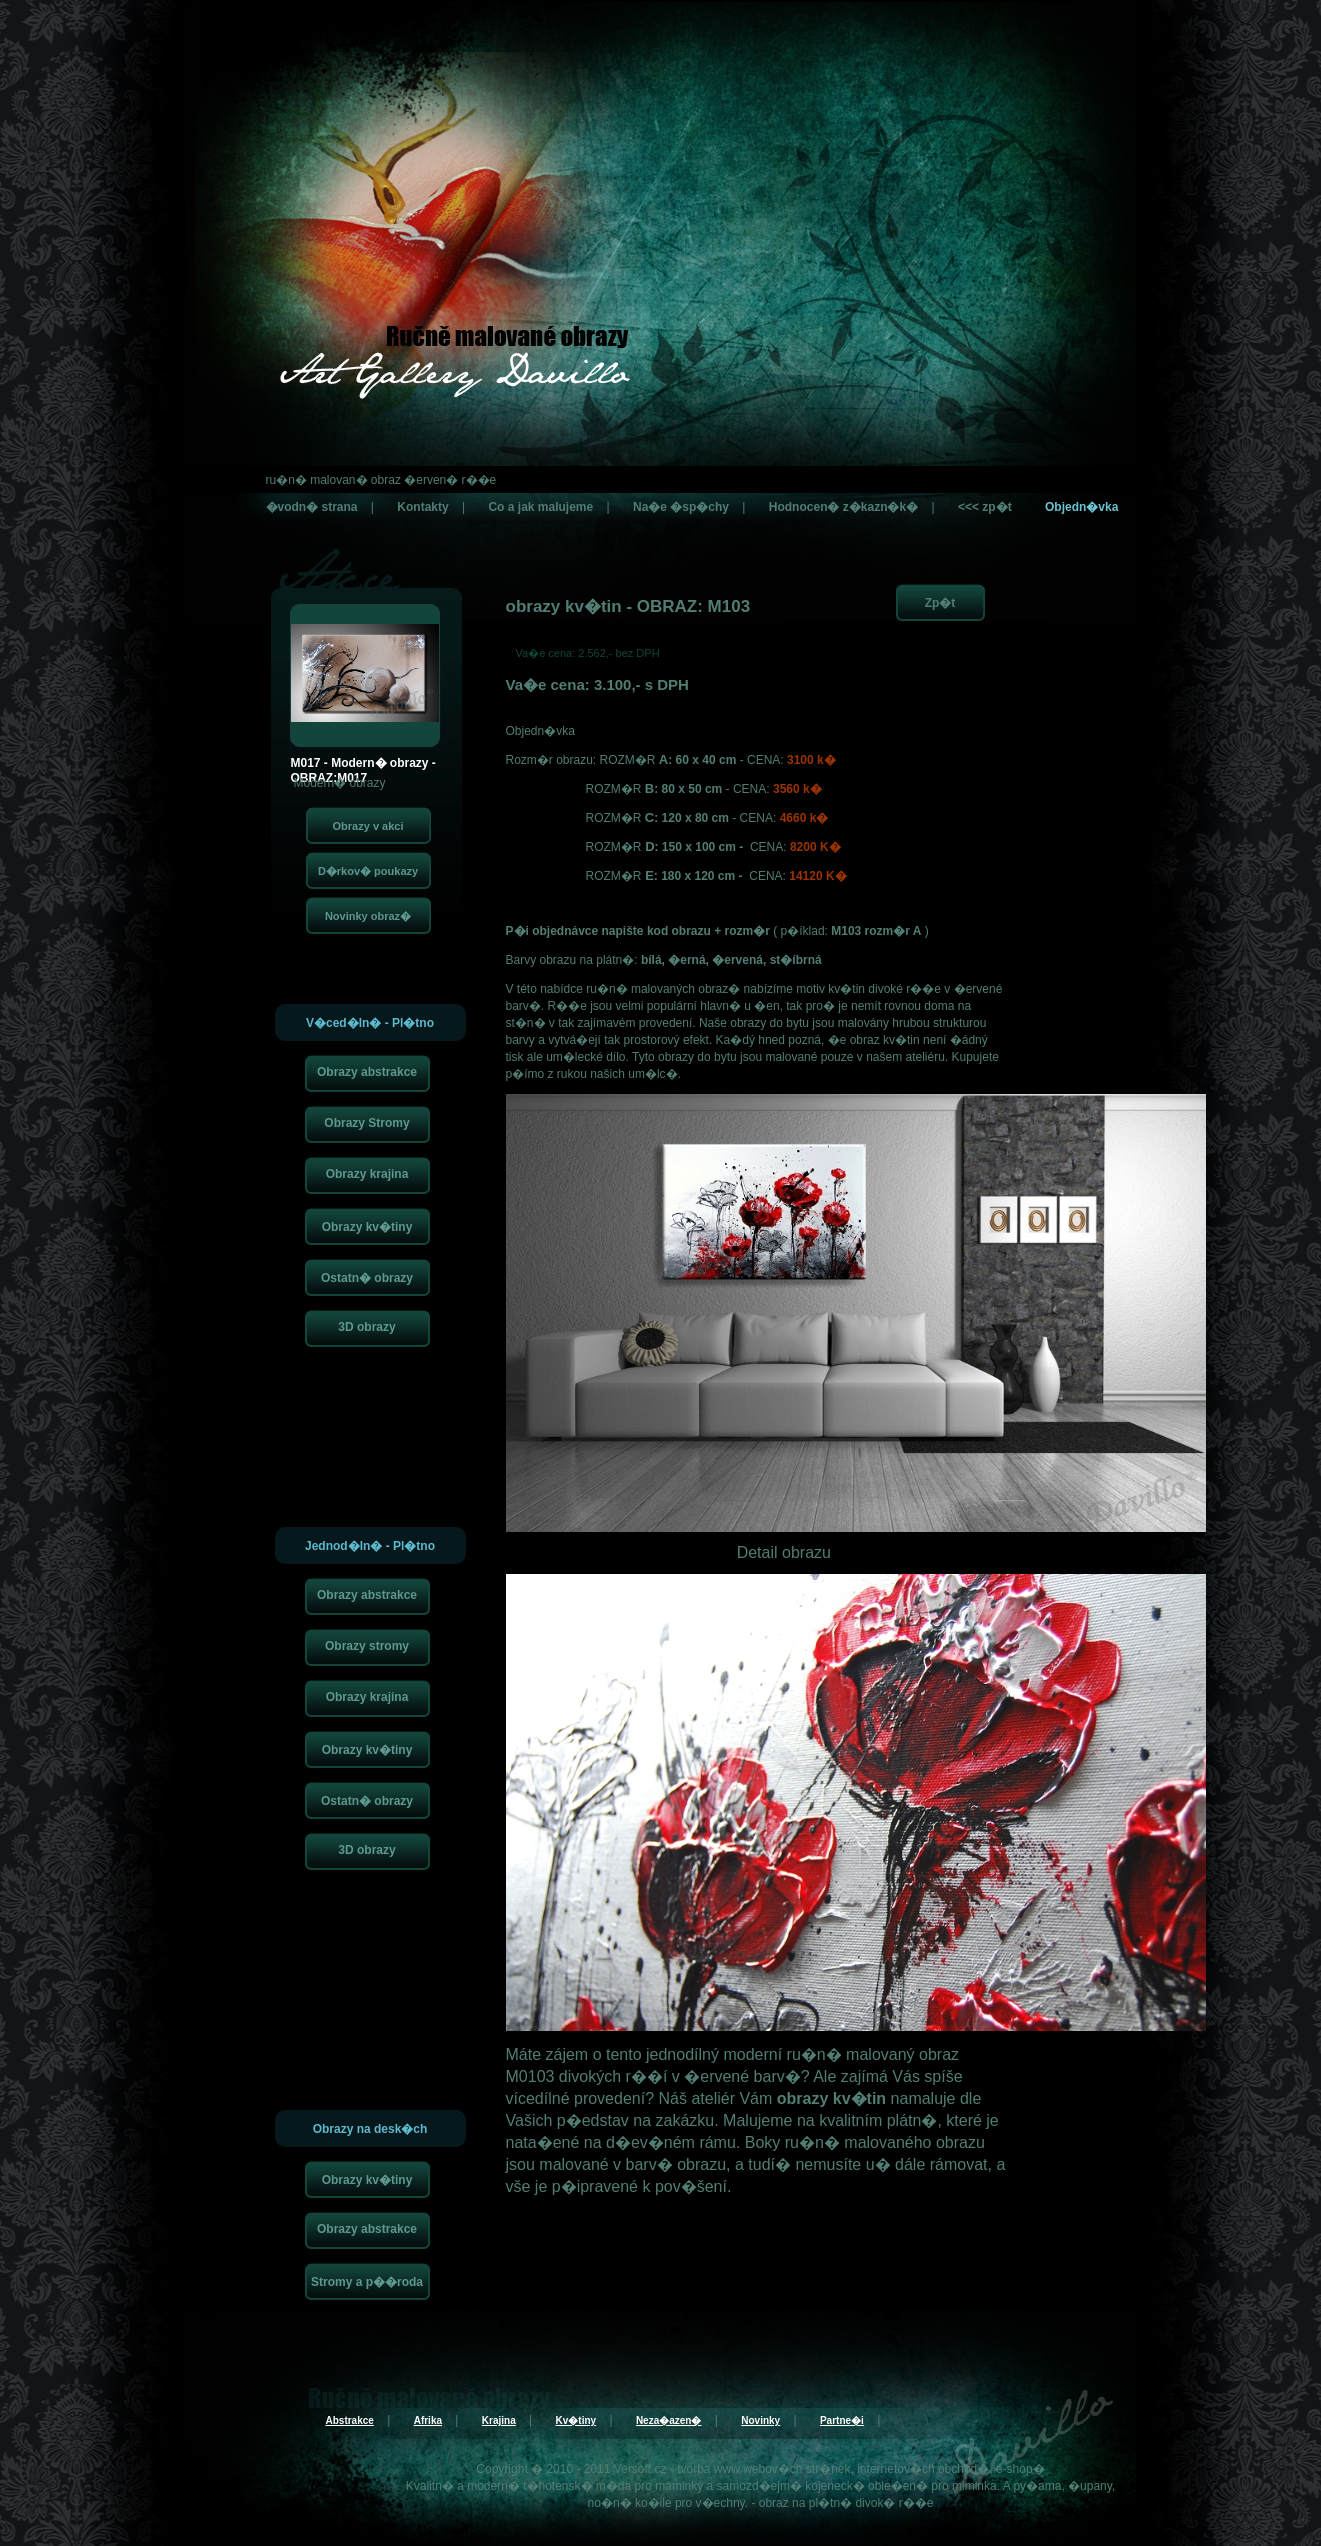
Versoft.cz (640, 2469)
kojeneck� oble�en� (866, 2486)
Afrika (428, 2420)
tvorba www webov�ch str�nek (763, 2469)
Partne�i (842, 2420)
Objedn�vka (1081, 507)
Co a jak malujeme (540, 507)
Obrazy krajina (367, 1174)
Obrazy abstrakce (367, 1072)
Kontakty (422, 507)
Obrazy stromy (367, 1646)
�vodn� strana (312, 507)
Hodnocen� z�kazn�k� (843, 507)
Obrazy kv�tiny (367, 1227)
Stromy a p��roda (367, 2282)
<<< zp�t (985, 507)
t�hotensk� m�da (577, 2486)
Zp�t (940, 603)
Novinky (760, 2420)
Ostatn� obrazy (367, 1278)
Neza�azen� (669, 2420)
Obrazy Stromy (366, 1123)
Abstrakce (350, 2420)
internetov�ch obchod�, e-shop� (950, 2469)
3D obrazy (366, 1327)
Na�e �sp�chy (681, 507)
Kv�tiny (576, 2420)
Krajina (499, 2420)
